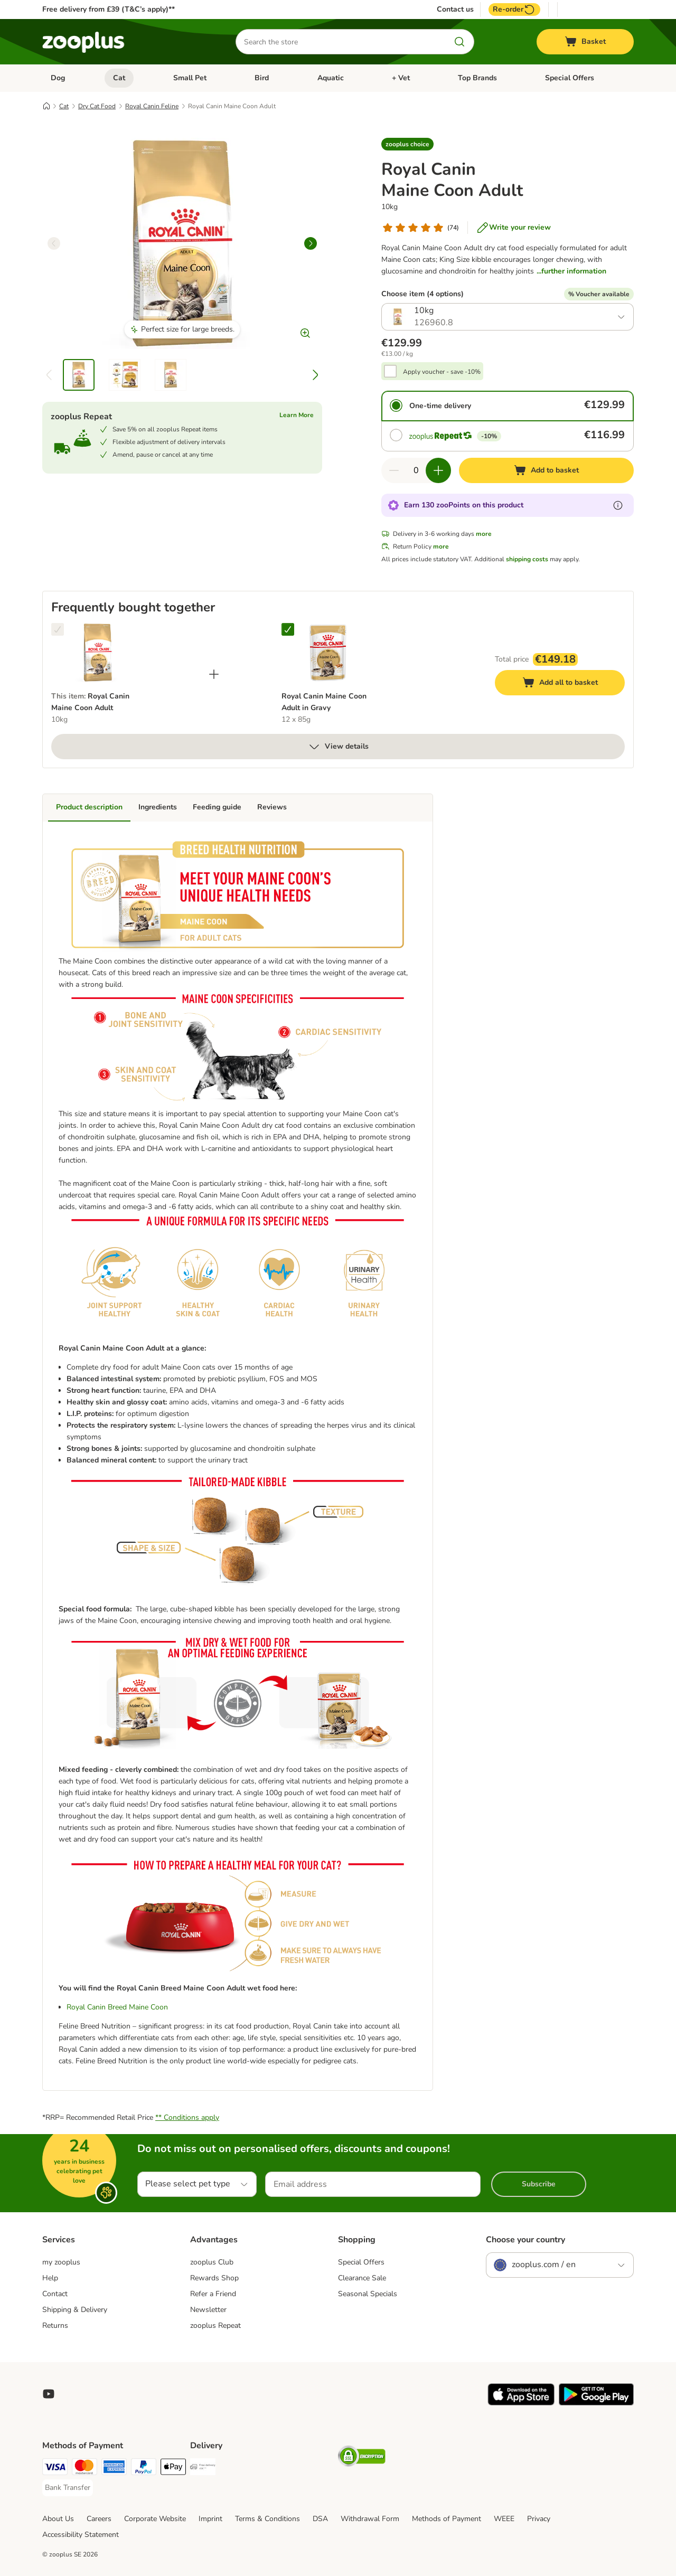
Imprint (210, 2519)
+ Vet (401, 78)
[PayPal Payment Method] (143, 2468)
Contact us (455, 9)
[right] (310, 243)
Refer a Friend (213, 2294)
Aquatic (330, 78)
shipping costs (527, 559)
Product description (89, 807)
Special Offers (569, 78)
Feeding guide (217, 807)
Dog (58, 78)
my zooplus (61, 2262)
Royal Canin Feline (152, 106)
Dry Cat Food (97, 106)
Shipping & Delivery (74, 2310)
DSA (320, 2519)
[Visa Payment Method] (55, 2468)
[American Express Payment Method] (114, 2468)
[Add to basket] (546, 470)
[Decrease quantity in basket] (394, 470)
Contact (55, 2294)
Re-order (514, 9)
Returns (55, 2325)
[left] (54, 243)
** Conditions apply (187, 2117)
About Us (58, 2519)
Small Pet (189, 78)
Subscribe (539, 2184)
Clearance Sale (362, 2278)
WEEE (504, 2519)
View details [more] (338, 746)
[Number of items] (416, 470)
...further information (571, 271)
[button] (407, 144)
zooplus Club (211, 2262)
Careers (99, 2519)
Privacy (538, 2519)
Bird (262, 78)
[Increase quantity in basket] (438, 470)
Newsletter (208, 2310)
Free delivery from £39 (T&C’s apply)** (108, 9)
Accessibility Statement (80, 2535)
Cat (119, 78)
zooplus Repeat (215, 2325)
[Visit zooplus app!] (521, 2403)
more (484, 534)
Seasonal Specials (367, 2294)
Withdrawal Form (370, 2519)
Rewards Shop (214, 2278)
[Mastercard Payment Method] (84, 2468)
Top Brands (477, 78)
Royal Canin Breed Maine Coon (117, 2007)
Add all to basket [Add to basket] (570, 684)
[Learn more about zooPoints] (617, 505)
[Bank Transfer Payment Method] (67, 2488)
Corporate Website (155, 2519)
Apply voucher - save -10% (442, 371)
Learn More (296, 415)
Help (50, 2278)
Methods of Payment (446, 2519)
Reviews (272, 807)
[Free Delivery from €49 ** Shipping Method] (202, 2468)
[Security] (362, 2458)
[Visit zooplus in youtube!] (48, 2394)
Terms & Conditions (267, 2519)
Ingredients (157, 807)
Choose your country (525, 2239)
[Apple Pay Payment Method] (173, 2468)
